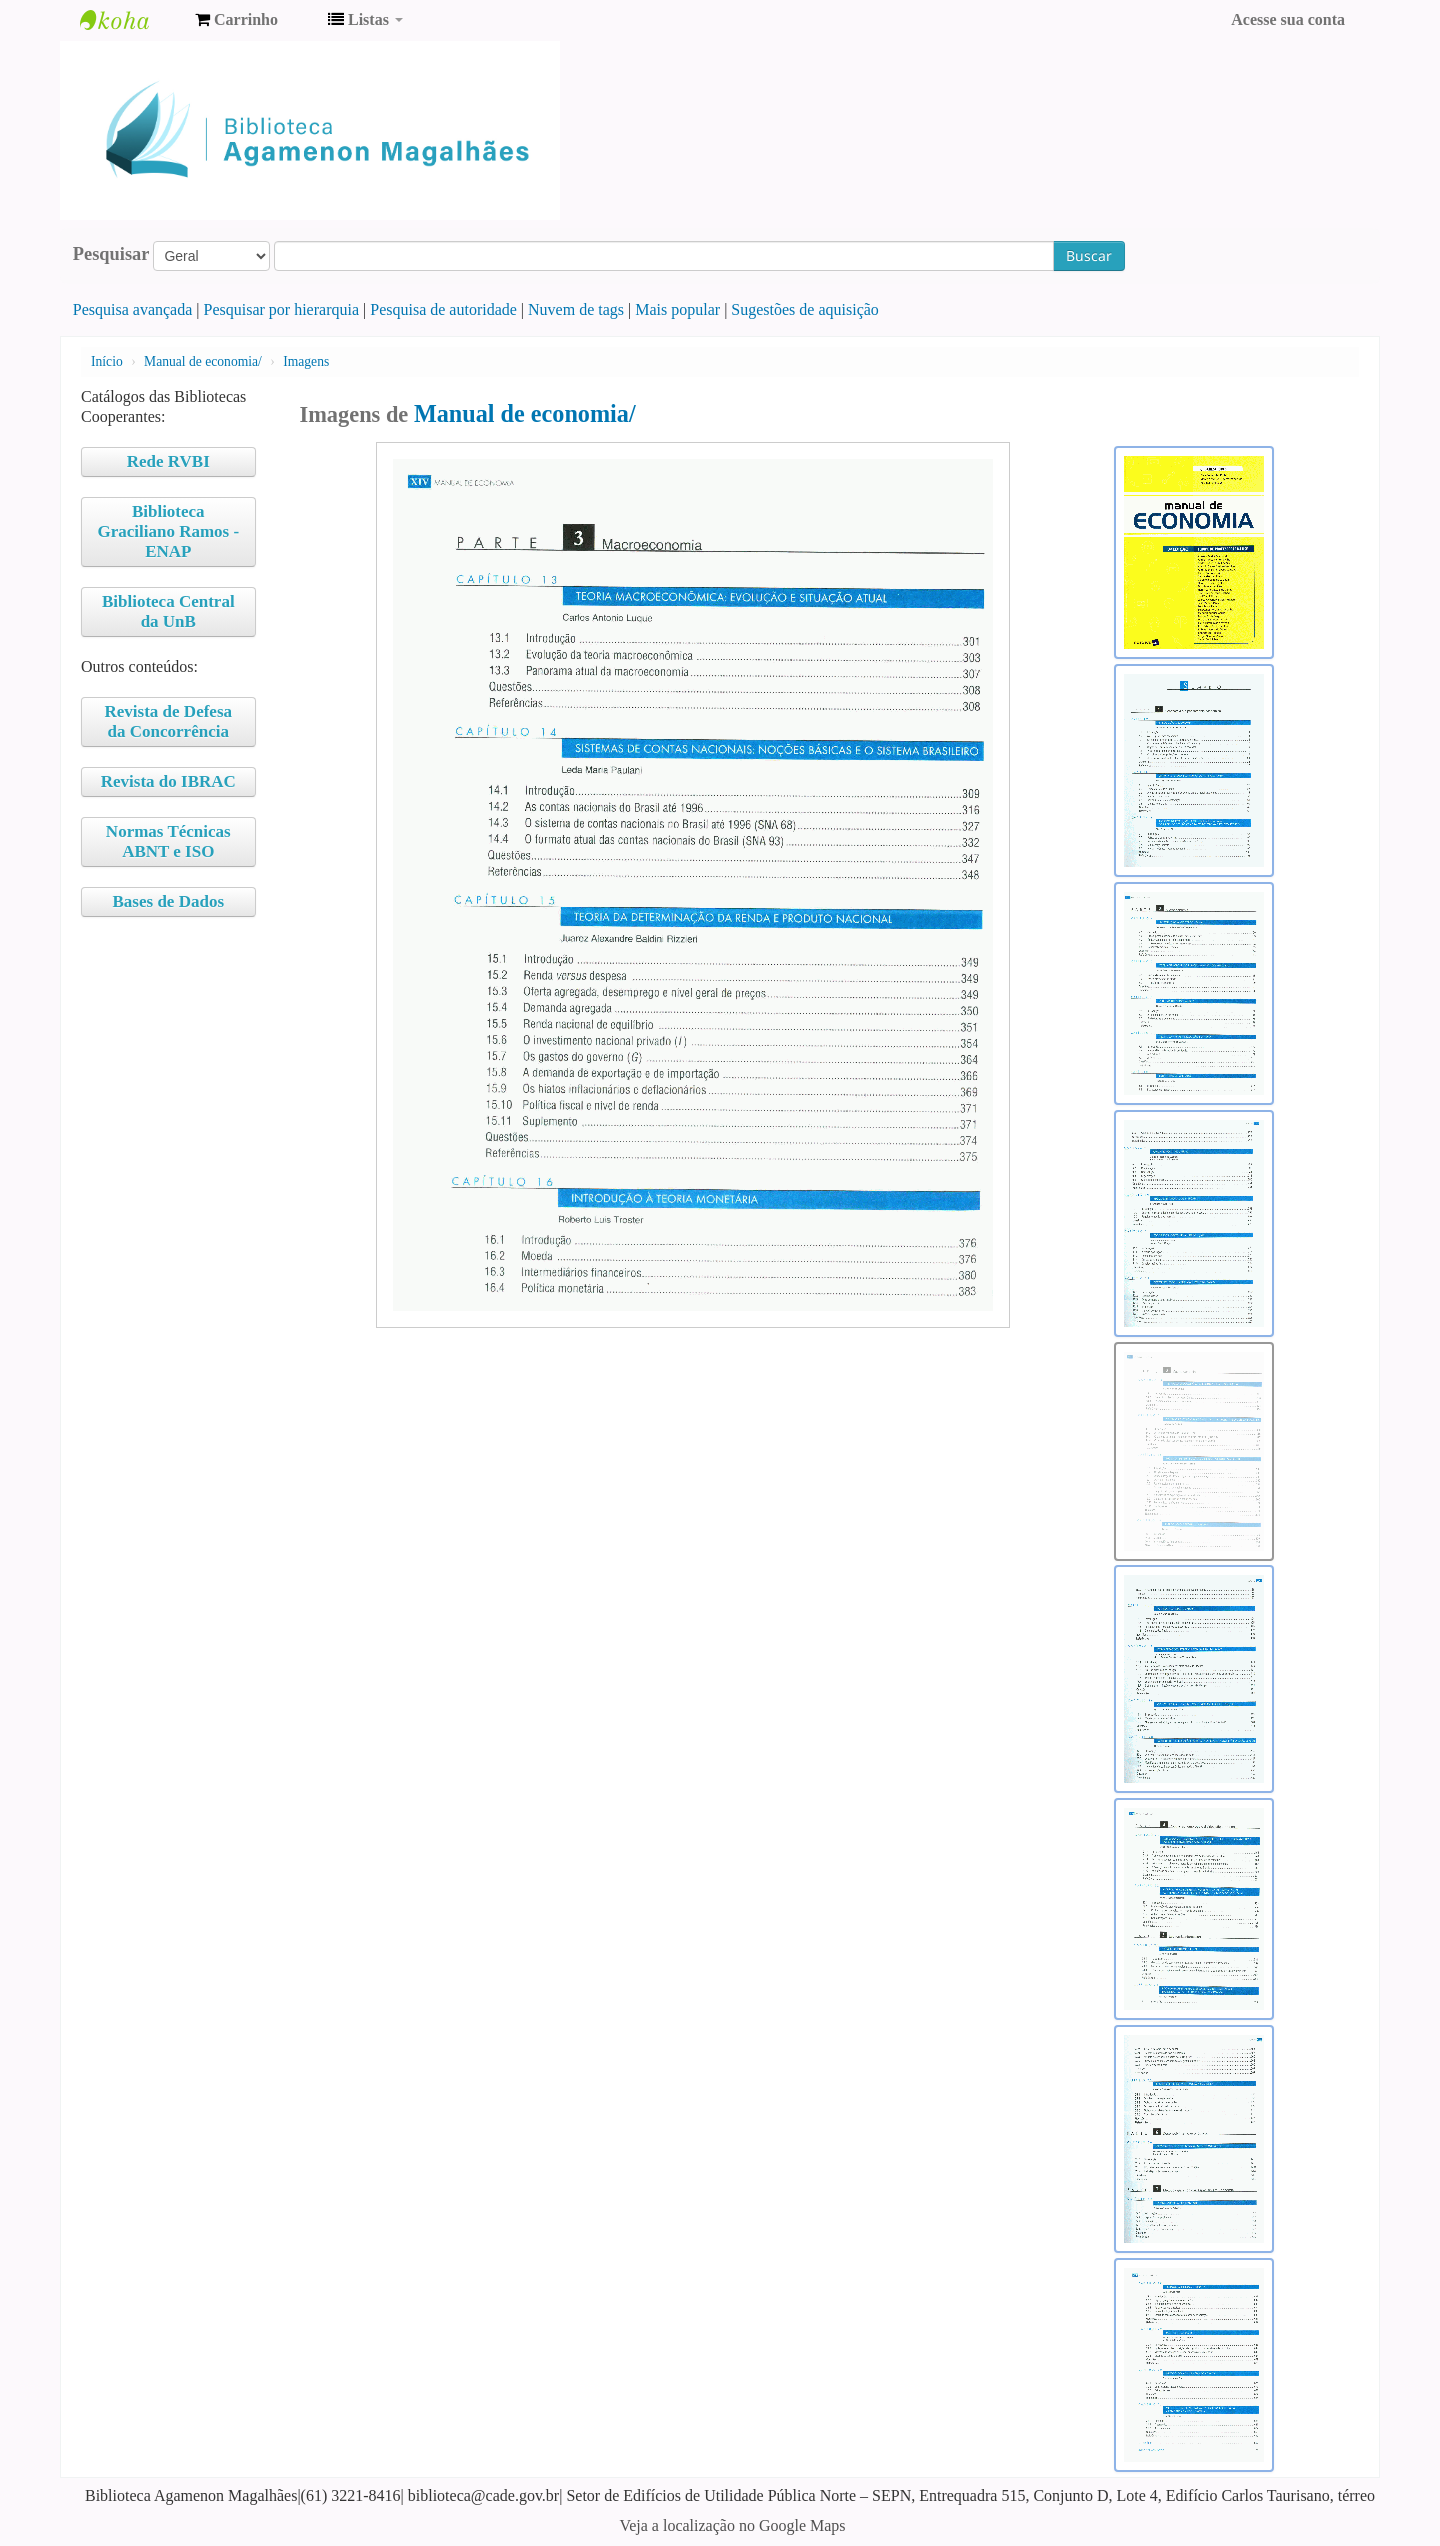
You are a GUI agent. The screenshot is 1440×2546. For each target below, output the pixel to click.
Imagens (306, 361)
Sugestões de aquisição (805, 309)
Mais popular (677, 309)
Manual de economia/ (203, 361)
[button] (236, 20)
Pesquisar (111, 254)
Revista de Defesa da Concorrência (168, 721)
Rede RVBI (168, 461)
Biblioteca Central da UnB (168, 611)
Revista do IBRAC (168, 781)
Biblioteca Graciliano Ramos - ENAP (168, 531)
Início (107, 361)
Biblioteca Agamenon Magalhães (130, 20)
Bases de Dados (168, 901)
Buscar (1089, 255)
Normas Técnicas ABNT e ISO (168, 841)
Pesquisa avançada (133, 309)
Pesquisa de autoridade (443, 309)
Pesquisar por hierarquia (282, 309)
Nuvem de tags (576, 309)
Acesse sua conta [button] (1288, 19)
